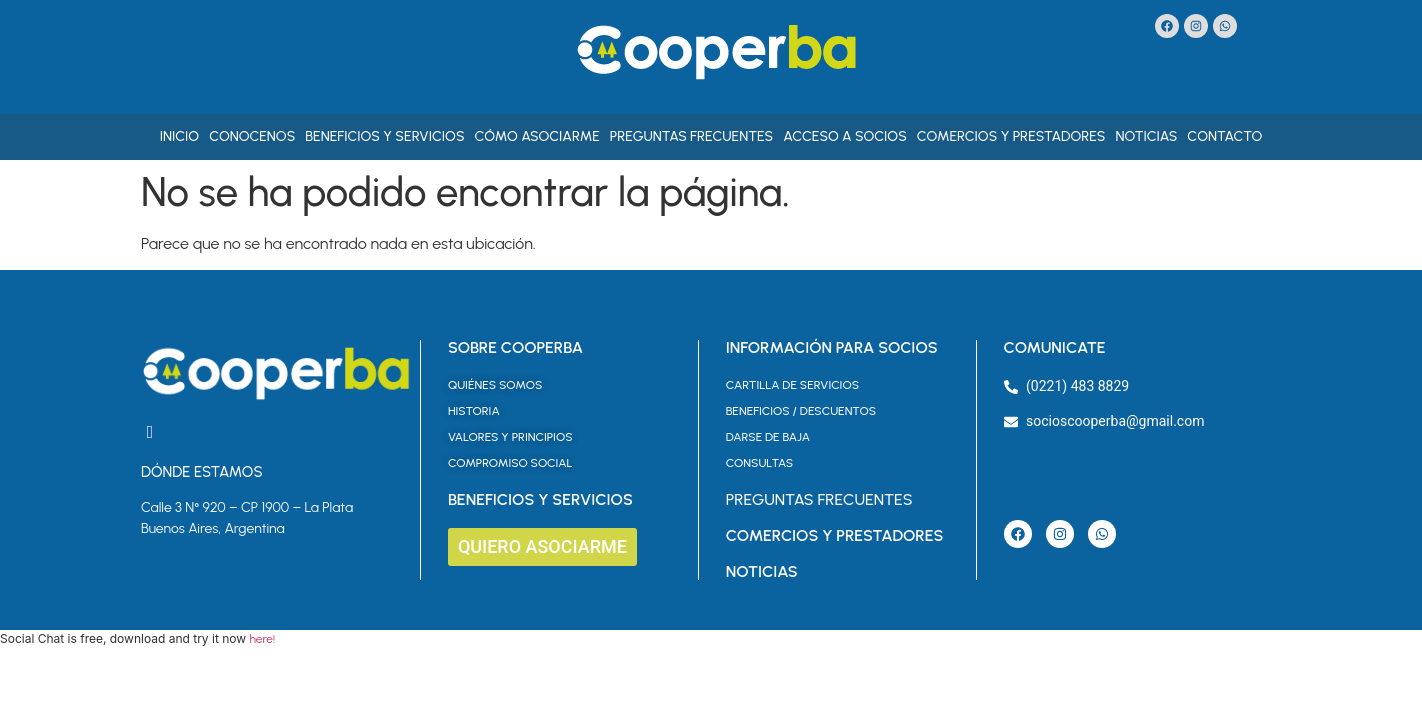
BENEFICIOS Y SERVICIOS (540, 499)
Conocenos (252, 136)
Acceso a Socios (845, 136)
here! (262, 639)
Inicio (179, 136)
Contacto (1224, 136)
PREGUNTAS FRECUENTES (819, 499)
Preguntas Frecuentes (691, 136)
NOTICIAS (762, 571)
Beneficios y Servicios (384, 136)
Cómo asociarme (537, 136)
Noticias (1146, 136)
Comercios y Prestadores (1011, 136)
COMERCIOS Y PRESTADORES (835, 535)
